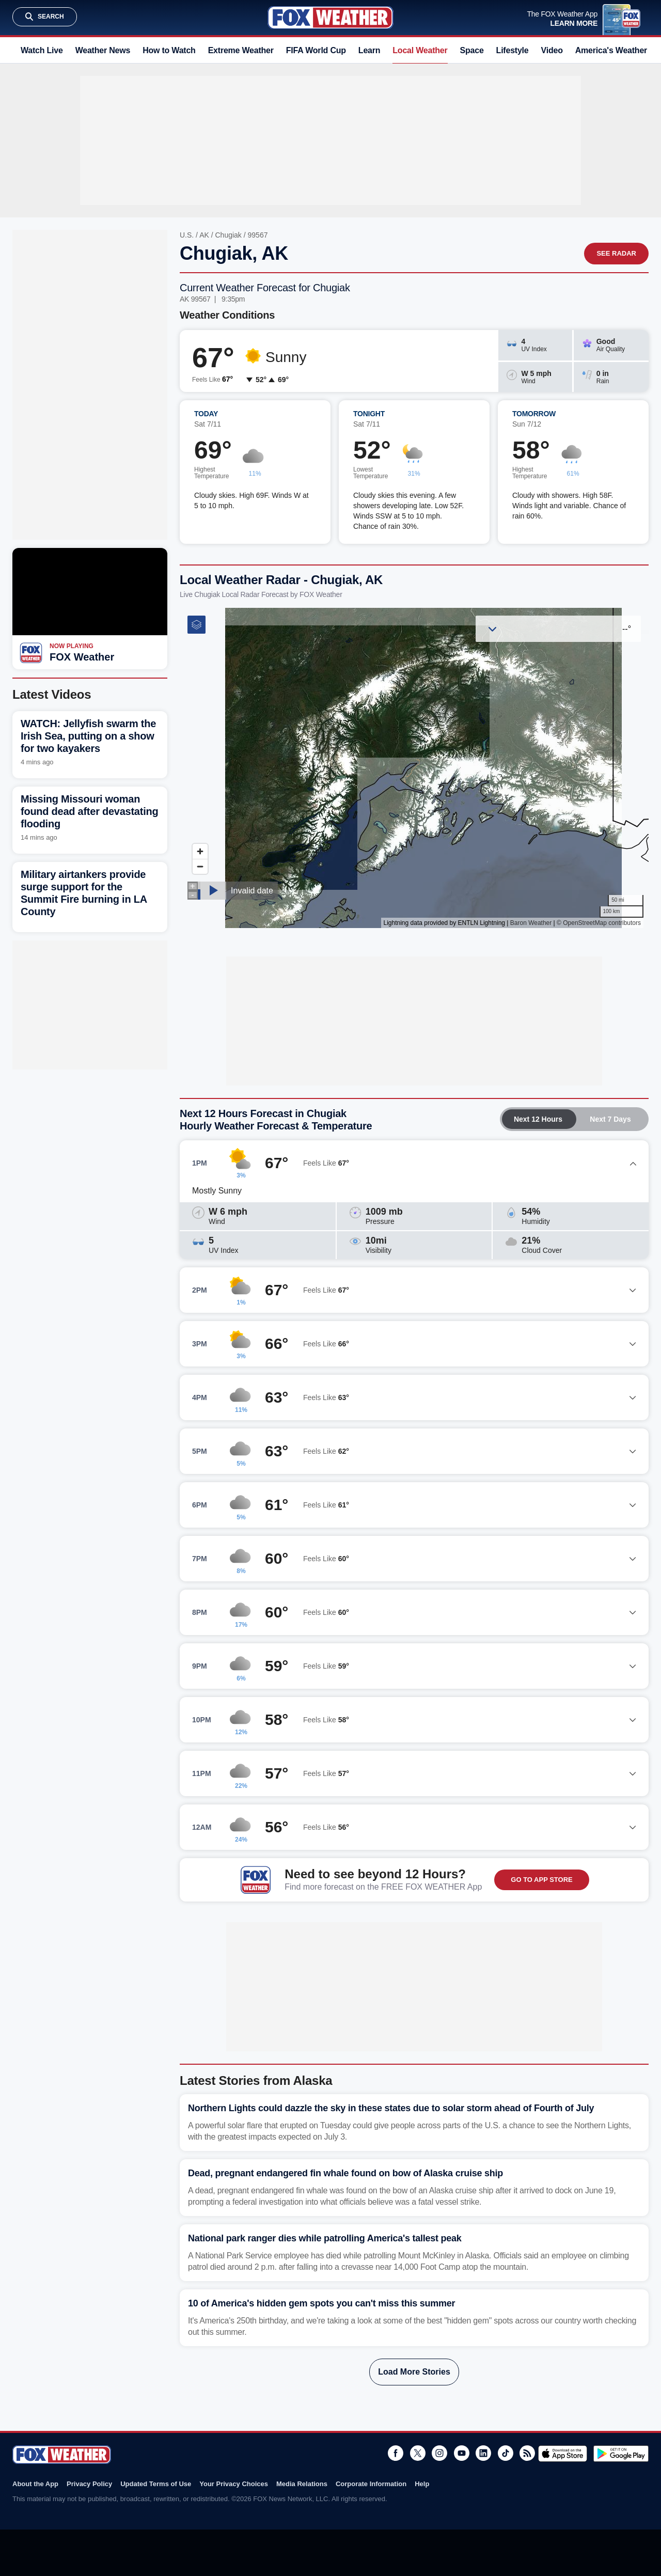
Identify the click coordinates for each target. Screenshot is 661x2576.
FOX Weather (82, 657)
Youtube (461, 2453)
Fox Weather (330, 17)
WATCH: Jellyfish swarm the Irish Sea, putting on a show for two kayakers (88, 736)
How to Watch (169, 50)
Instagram (439, 2453)
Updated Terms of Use (155, 2484)
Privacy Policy (89, 2484)
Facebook (395, 2453)
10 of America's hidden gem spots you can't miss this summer (321, 2303)
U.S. (187, 235)
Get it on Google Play (621, 2453)
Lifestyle (512, 50)
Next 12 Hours (538, 1119)
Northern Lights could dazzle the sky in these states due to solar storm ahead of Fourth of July (391, 2108)
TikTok (505, 2453)
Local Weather (419, 50)
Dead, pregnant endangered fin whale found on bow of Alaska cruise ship (345, 2173)
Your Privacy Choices (233, 2484)
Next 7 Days (610, 1119)
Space (472, 50)
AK (204, 235)
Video (552, 50)
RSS (527, 2453)
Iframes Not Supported (414, 768)
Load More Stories (414, 2371)
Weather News (102, 50)
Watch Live (42, 50)
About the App (35, 2484)
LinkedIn (483, 2453)
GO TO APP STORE (541, 1879)
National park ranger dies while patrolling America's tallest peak (325, 2238)
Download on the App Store (562, 2453)
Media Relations (301, 2484)
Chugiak (228, 235)
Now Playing (71, 646)
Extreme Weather (241, 50)
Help (422, 2484)
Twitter (418, 2453)
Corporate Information (371, 2484)
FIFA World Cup (316, 50)
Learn (369, 50)
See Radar (616, 253)
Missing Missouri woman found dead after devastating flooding (89, 811)
